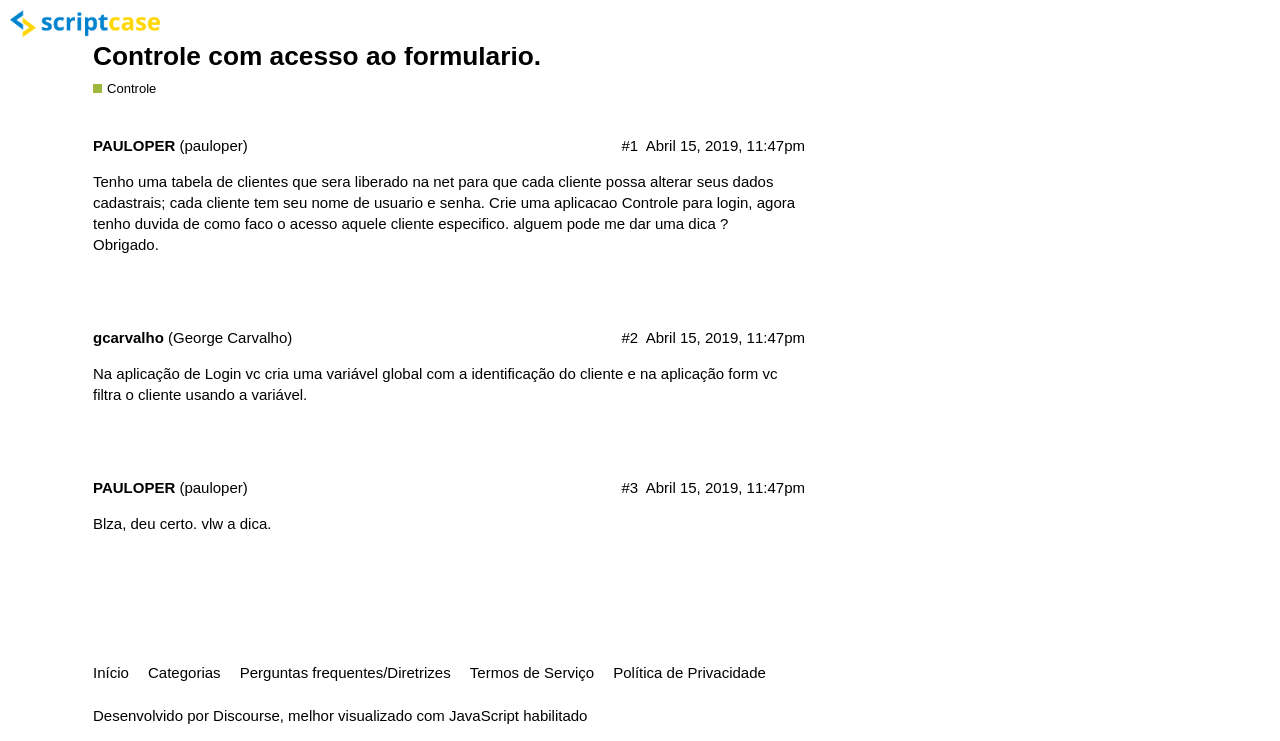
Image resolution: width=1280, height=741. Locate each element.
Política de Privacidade (689, 672)
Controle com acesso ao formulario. (317, 56)
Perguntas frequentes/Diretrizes (345, 672)
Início (111, 672)
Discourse (246, 715)
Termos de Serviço (532, 672)
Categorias (184, 672)
